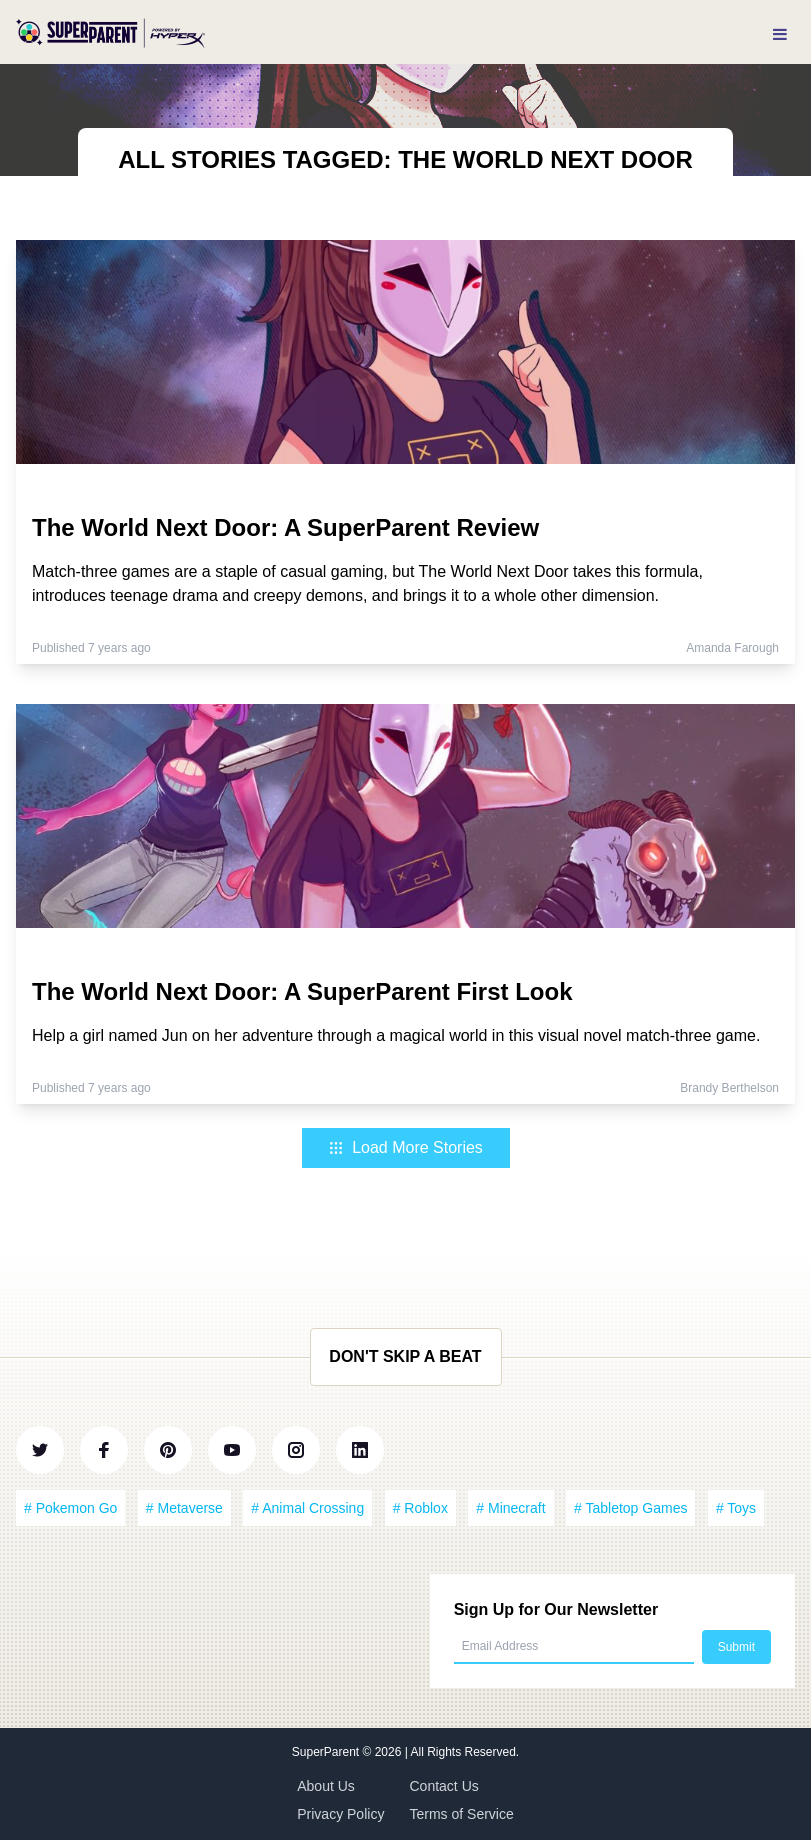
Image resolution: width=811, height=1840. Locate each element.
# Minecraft (510, 1508)
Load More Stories (405, 1147)
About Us (326, 1786)
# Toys (736, 1508)
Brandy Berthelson (729, 1088)
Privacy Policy (340, 1814)
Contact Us (444, 1786)
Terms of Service (462, 1814)
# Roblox (420, 1508)
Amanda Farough (732, 648)
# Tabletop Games (630, 1508)
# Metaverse (184, 1508)
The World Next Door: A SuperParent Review (285, 527)
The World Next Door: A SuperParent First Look (302, 991)
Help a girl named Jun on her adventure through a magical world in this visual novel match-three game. (396, 1035)
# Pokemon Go (70, 1508)
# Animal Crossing (307, 1508)
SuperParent (327, 1752)
